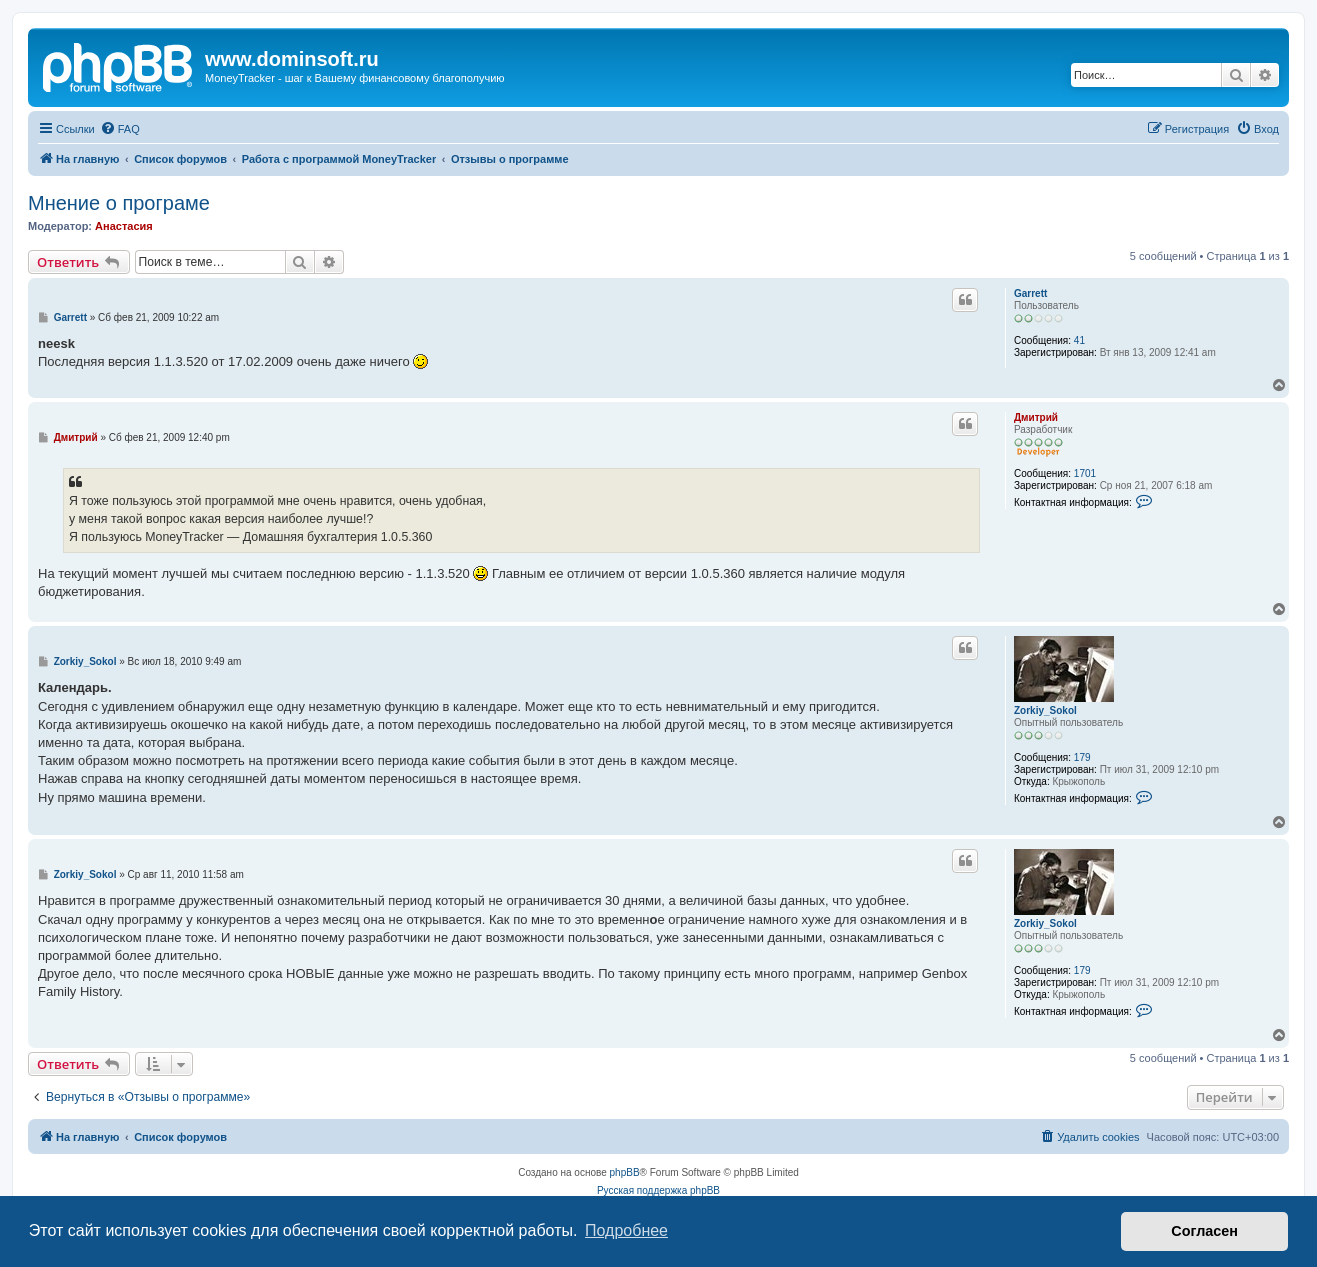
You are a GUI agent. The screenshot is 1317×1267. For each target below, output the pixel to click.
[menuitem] (120, 129)
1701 (1085, 473)
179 (1082, 757)
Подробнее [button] (626, 1230)
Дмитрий (1036, 417)
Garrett (1030, 293)
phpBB (625, 1172)
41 (1079, 340)
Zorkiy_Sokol (1045, 710)
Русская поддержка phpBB (658, 1190)
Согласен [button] (1204, 1231)
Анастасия (124, 226)
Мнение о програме (119, 203)
